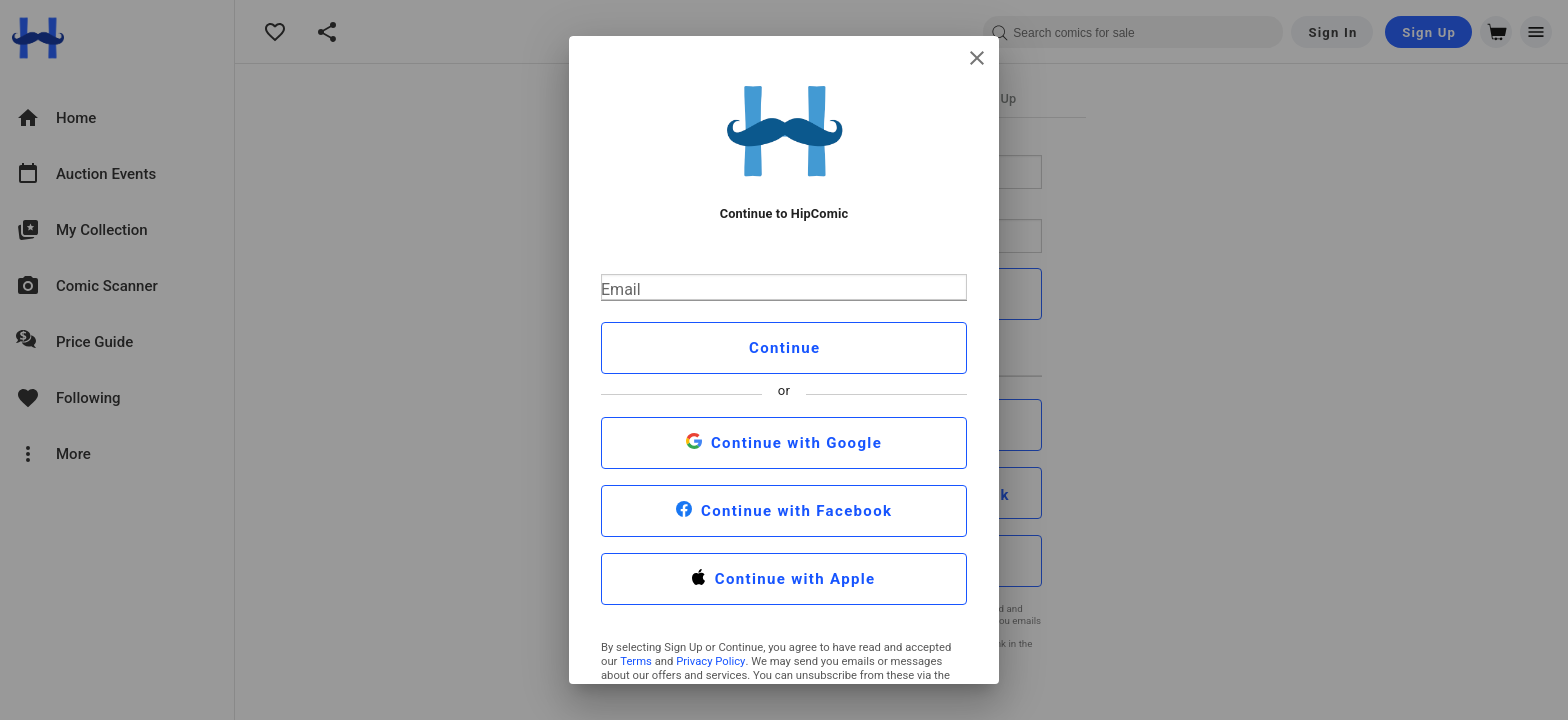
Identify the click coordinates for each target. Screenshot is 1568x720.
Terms (636, 661)
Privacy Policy (710, 661)
